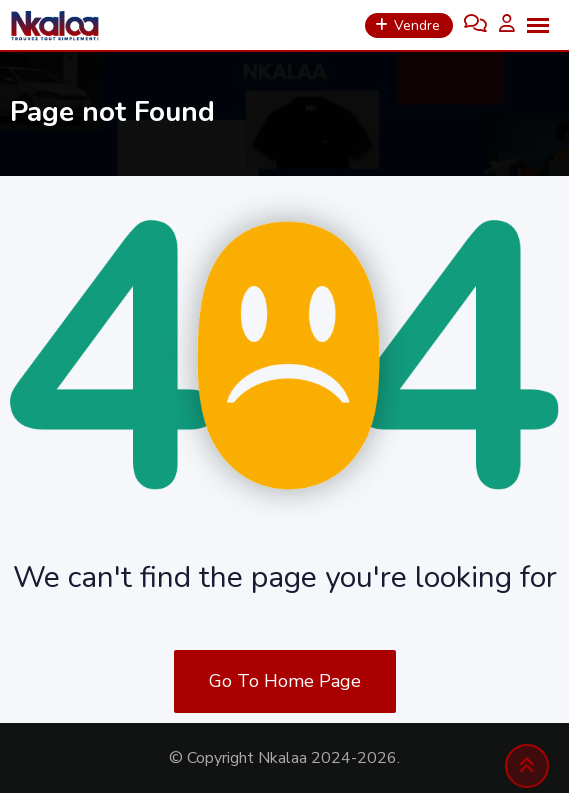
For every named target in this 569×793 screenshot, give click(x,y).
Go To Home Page (285, 681)
